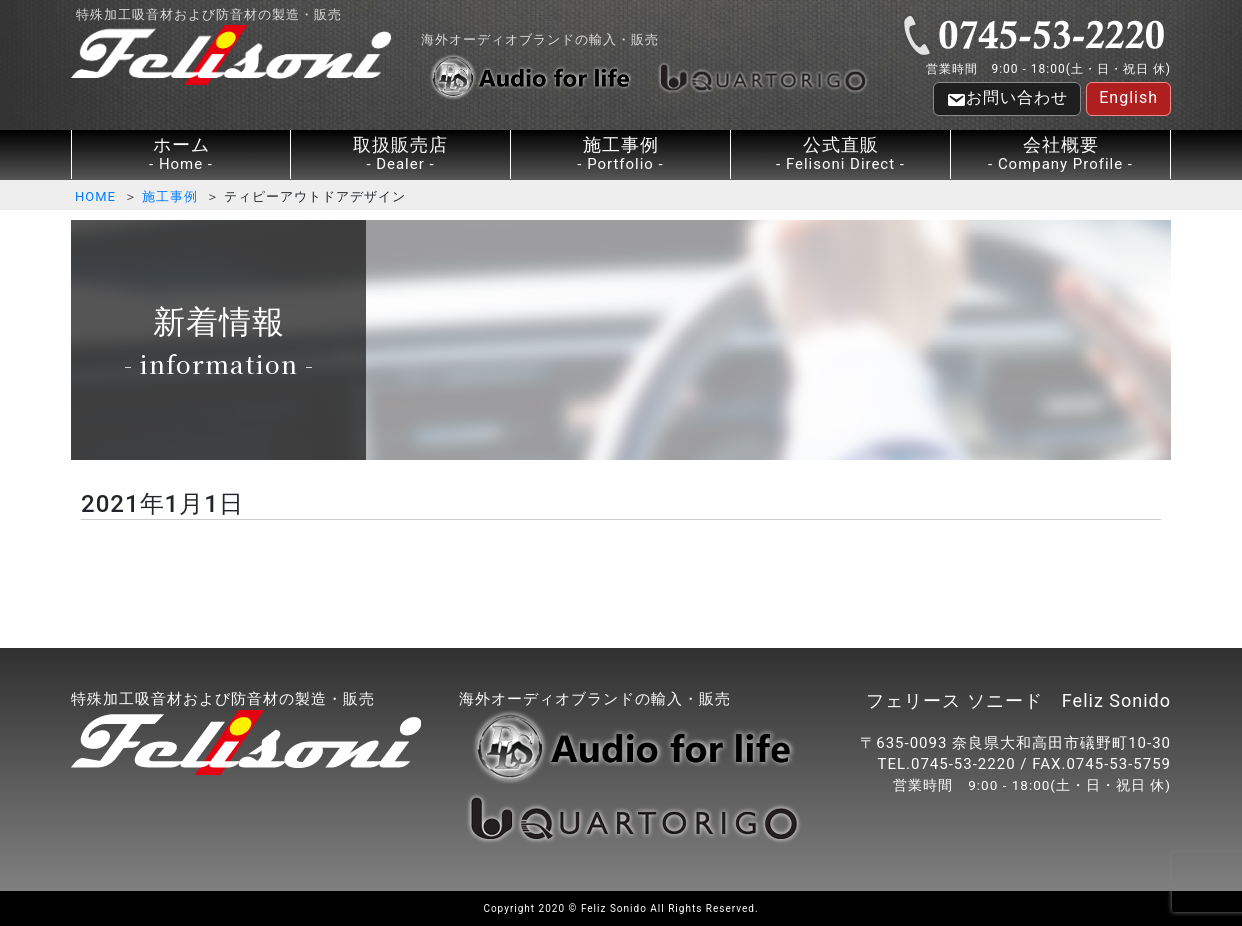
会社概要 (1060, 154)
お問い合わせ (1007, 99)
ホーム (181, 154)
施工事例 (620, 154)
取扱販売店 (400, 154)
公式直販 (840, 154)
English (1128, 97)
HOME (95, 196)
